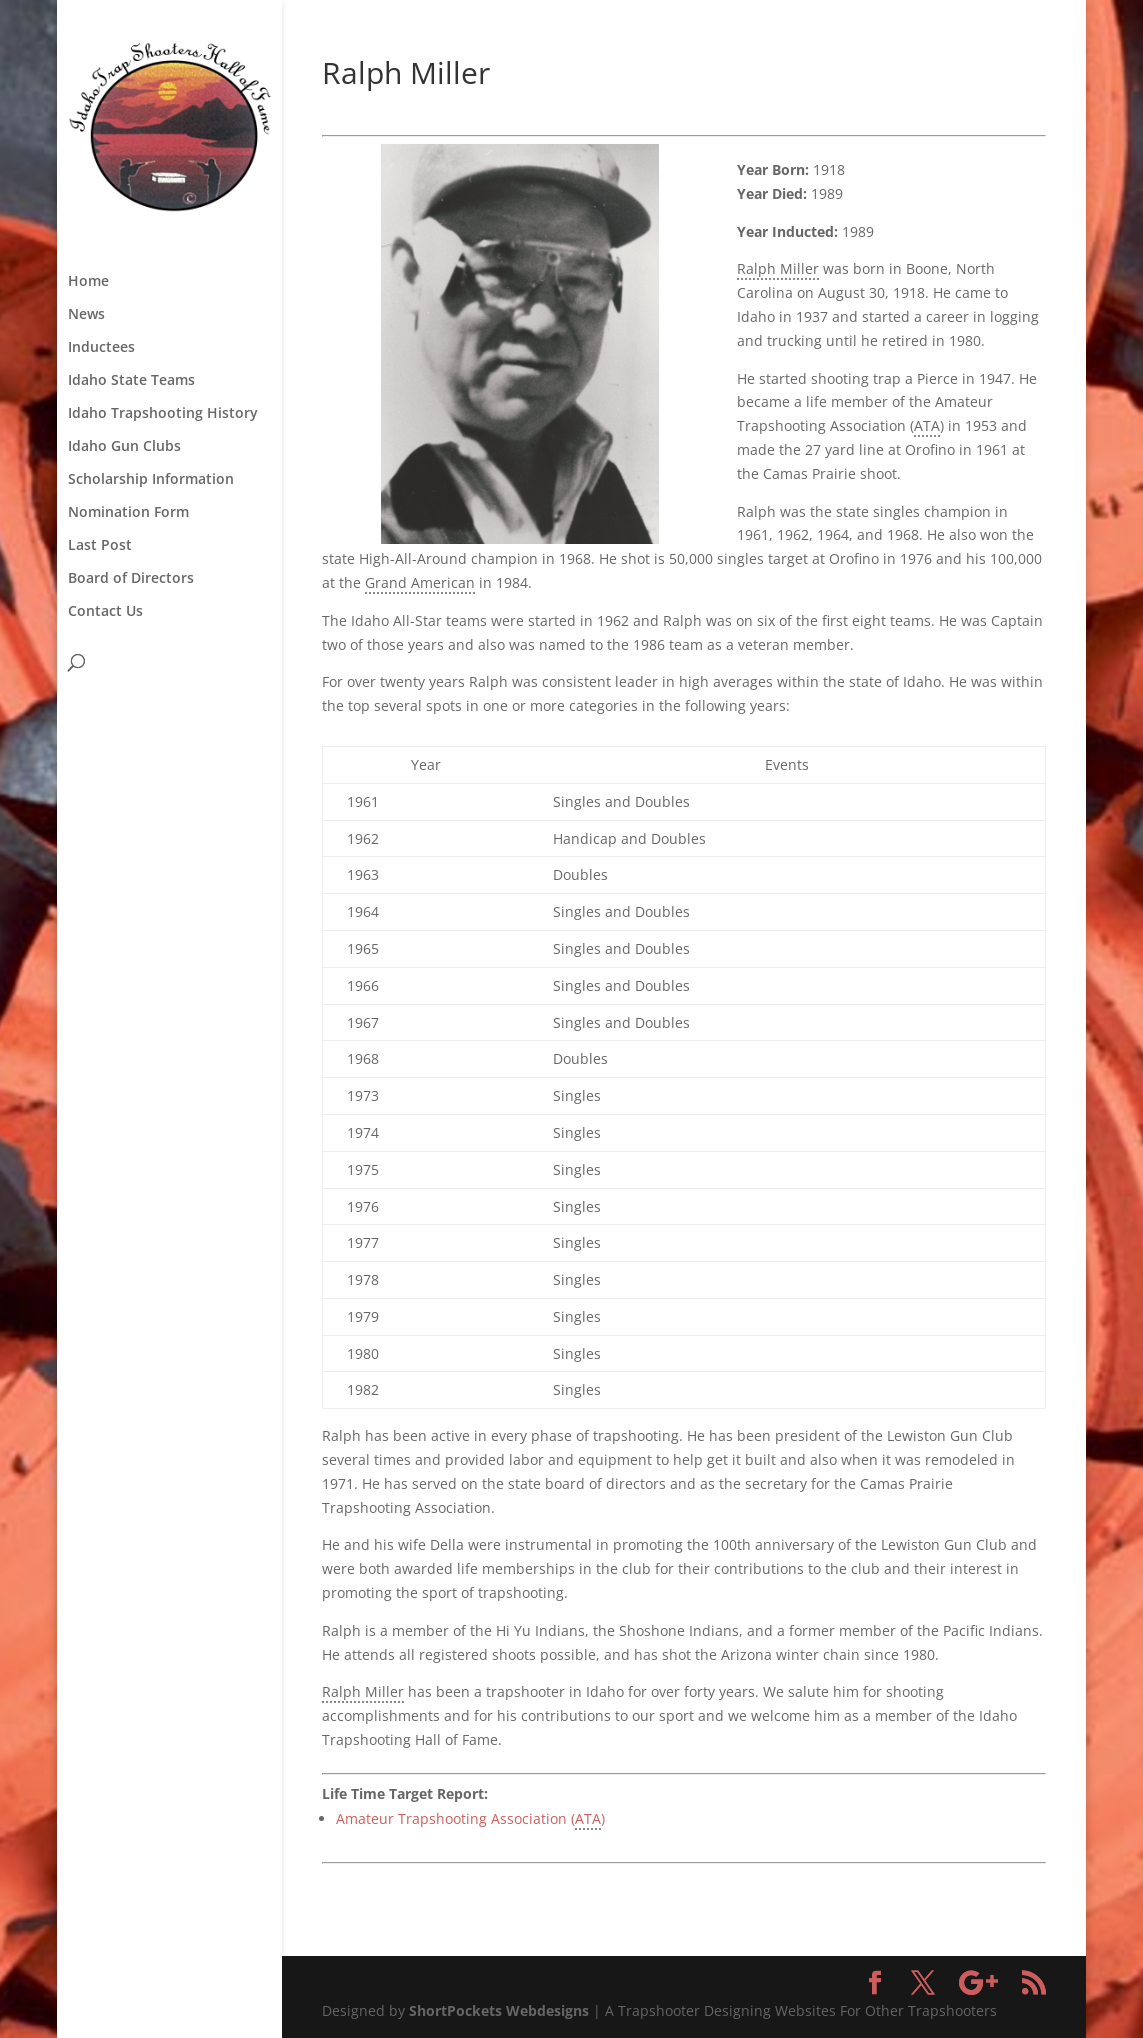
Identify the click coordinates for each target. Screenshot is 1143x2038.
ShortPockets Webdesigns (499, 2010)
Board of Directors (131, 579)
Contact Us (105, 612)
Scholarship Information (151, 480)
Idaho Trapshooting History (163, 414)
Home (88, 282)
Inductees (101, 348)
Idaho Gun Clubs (124, 447)
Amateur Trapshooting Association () (470, 1819)
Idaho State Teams (131, 381)
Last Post (100, 546)
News (86, 315)
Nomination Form (128, 513)
